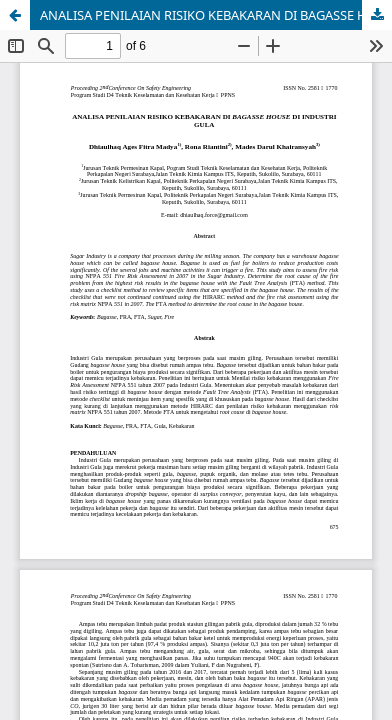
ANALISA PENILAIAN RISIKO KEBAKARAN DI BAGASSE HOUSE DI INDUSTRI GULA (216, 15)
